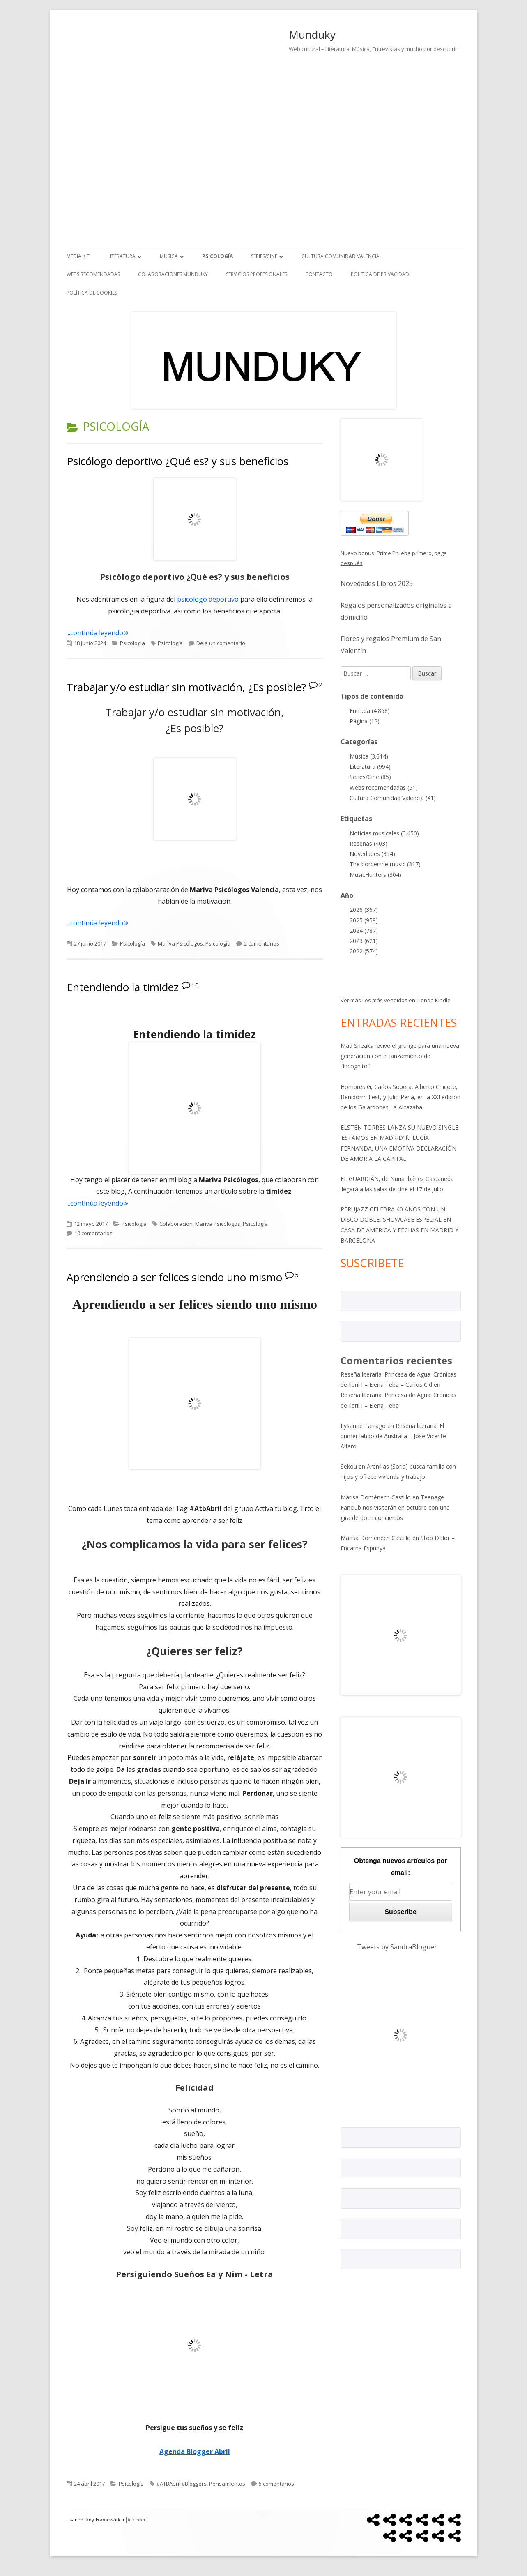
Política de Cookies (92, 292)
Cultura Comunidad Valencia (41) (393, 798)
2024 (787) (364, 930)
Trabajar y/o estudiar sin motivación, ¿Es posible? (186, 687)
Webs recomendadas (93, 274)
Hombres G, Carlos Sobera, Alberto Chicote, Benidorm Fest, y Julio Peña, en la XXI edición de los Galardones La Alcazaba (400, 1097)
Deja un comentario (220, 643)
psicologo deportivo (208, 599)
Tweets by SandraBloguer (397, 1946)
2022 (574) (364, 951)
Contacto (319, 274)
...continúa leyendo (97, 632)
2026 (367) (364, 909)
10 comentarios (93, 1233)
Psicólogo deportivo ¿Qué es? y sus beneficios (177, 461)
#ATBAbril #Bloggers (181, 2483)
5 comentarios (276, 2483)
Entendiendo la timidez (123, 987)
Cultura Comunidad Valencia (340, 256)
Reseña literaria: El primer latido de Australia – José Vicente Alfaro (393, 1436)
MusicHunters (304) (375, 875)
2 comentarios (261, 943)
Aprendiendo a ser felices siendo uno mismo (174, 1277)
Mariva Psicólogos (180, 943)
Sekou (349, 1466)
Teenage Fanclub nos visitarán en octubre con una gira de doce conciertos (395, 1507)
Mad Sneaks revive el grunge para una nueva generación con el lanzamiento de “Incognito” (400, 1056)
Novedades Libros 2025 (377, 583)
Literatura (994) (370, 766)
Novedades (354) (372, 854)
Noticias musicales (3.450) (384, 833)
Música (169, 256)
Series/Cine (264, 256)
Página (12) (365, 721)
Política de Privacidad (380, 274)
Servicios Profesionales (256, 274)
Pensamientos (227, 2483)
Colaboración (176, 1223)
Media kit (78, 256)
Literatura (122, 256)
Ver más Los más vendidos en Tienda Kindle (396, 1000)
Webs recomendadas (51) (384, 787)
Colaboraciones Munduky (173, 274)
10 (195, 985)
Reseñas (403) (368, 843)
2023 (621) (364, 941)
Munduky (312, 34)
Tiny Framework (102, 2520)
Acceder (136, 2520)
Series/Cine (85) (370, 777)
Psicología (217, 256)
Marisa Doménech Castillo (376, 1497)
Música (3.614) (369, 756)
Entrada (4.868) (370, 711)
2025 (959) (364, 920)
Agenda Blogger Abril (194, 2451)
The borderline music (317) (385, 864)
